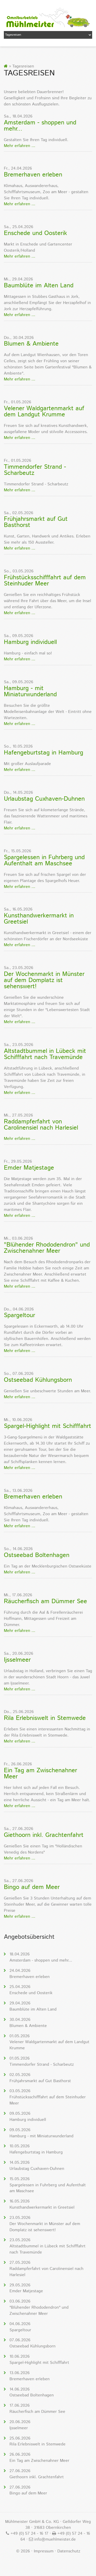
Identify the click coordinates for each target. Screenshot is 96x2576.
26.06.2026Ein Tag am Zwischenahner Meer (39, 2458)
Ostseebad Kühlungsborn (38, 1380)
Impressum (44, 2551)
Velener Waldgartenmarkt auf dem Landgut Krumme (44, 411)
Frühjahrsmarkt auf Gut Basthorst (36, 522)
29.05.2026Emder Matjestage (26, 2288)
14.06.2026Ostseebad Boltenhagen (31, 2392)
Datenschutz (68, 2551)
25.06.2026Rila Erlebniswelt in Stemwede (37, 2441)
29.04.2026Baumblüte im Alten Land (33, 2006)
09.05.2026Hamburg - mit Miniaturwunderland (41, 2133)
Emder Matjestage (29, 1167)
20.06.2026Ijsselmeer (19, 2425)
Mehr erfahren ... (19, 146)
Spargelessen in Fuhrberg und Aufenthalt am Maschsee (44, 860)
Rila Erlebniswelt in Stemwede (45, 1718)
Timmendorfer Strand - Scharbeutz (35, 470)
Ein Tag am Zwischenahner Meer (40, 1773)
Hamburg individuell (30, 642)
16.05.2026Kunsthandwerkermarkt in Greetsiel (41, 2204)
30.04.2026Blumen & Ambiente (28, 2023)
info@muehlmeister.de (54, 2539)
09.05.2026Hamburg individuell (27, 2117)
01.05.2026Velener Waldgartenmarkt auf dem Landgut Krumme (49, 2042)
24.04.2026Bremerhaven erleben (29, 1974)
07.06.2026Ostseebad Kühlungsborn (32, 2343)
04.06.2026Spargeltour (20, 2327)
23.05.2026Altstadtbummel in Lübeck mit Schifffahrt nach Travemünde (47, 2246)
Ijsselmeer (17, 1660)
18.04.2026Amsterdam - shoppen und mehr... (40, 1957)
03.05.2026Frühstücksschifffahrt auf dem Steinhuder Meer (47, 2097)
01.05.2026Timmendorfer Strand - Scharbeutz (41, 2061)
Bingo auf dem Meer (32, 1887)
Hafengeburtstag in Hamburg (43, 752)
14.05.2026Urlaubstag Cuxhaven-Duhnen (36, 2166)
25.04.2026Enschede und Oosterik (30, 1990)
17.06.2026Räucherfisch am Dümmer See (37, 2409)
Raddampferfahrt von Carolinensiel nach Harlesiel (41, 1124)
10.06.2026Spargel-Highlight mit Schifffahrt (39, 2360)
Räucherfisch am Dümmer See (45, 1601)
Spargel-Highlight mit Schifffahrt (47, 1426)
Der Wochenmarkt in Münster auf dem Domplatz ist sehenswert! (44, 980)
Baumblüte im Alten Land (38, 285)
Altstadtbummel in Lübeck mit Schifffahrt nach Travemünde (45, 1054)
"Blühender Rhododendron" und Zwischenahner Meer (47, 1247)
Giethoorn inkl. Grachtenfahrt (43, 1835)
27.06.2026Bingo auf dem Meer (28, 2490)
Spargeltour (19, 1315)
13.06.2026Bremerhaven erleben (29, 2376)
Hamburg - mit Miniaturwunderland (30, 691)
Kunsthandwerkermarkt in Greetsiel (39, 918)
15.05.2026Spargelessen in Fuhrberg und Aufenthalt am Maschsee (47, 2185)
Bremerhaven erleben (33, 174)
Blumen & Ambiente (31, 343)
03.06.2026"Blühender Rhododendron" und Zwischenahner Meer (39, 2307)
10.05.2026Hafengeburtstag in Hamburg (36, 2149)
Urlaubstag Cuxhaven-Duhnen (44, 799)
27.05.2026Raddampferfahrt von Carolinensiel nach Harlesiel (46, 2269)
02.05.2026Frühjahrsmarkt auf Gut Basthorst (40, 2078)
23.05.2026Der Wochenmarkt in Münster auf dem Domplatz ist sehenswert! (44, 2224)
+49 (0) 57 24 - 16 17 (28, 2533)
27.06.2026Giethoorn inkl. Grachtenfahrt (36, 2474)
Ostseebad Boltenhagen (36, 1555)
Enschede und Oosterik (35, 233)
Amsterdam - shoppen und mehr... (40, 125)
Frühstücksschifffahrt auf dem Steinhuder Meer (45, 580)
